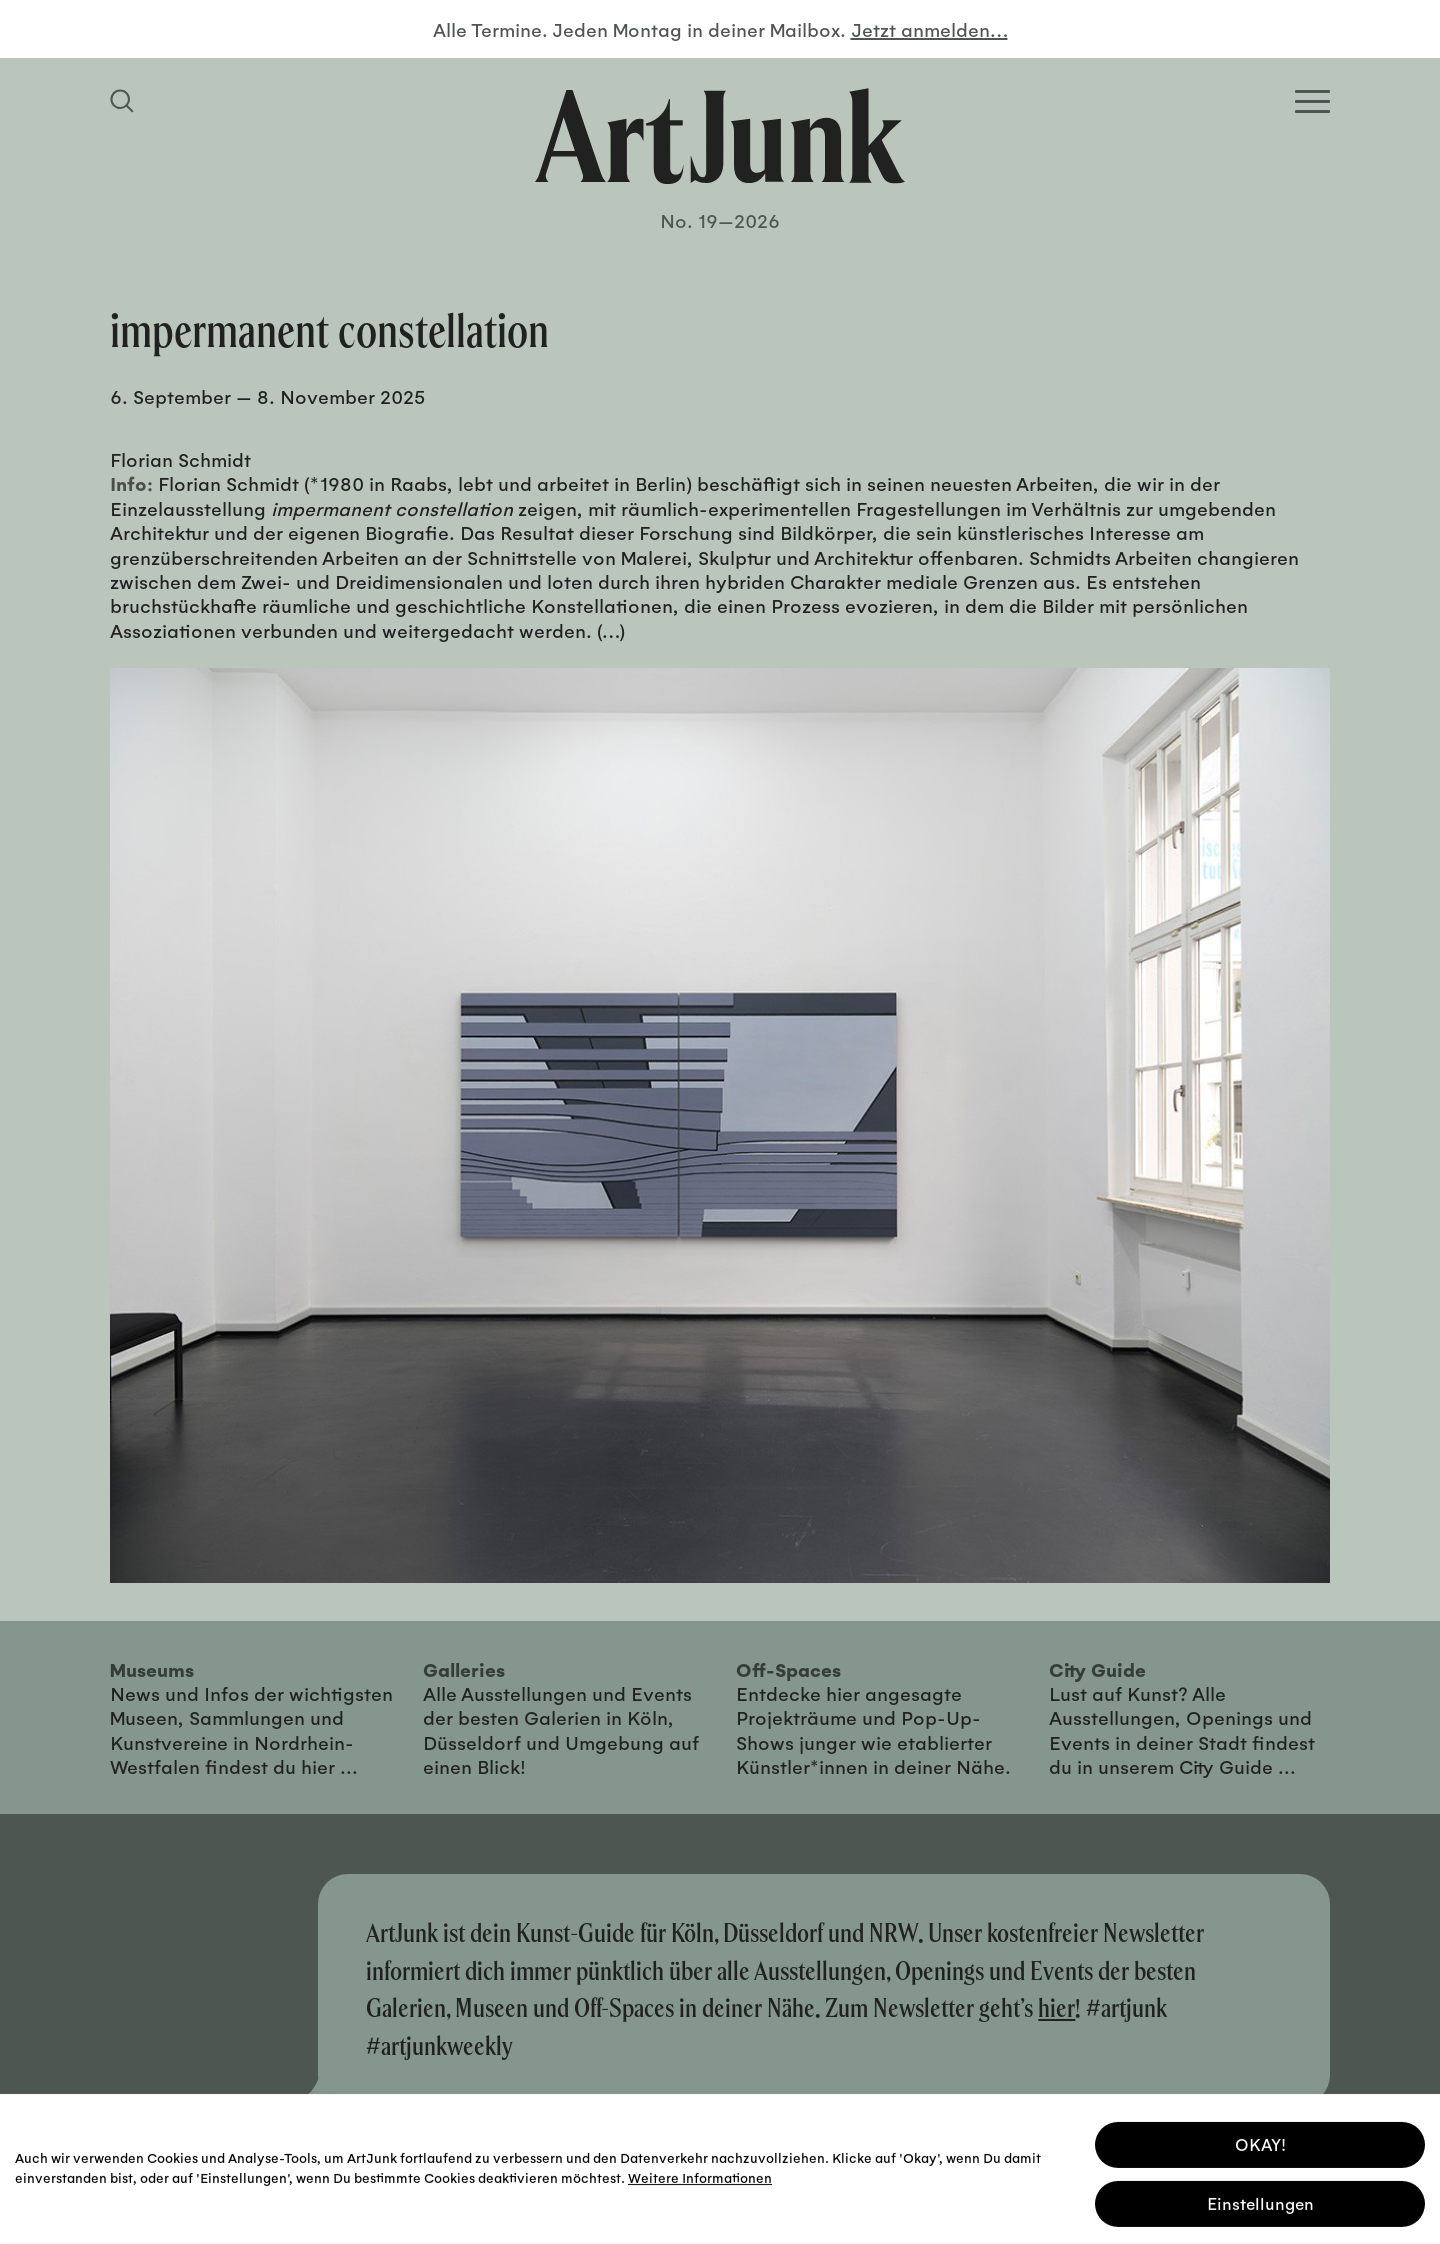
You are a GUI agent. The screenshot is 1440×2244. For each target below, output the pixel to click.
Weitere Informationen (700, 2173)
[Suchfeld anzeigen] (125, 101)
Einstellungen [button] (1260, 2199)
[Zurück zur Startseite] (720, 136)
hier (1056, 2007)
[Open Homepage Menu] (1312, 101)
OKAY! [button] (1260, 2140)
